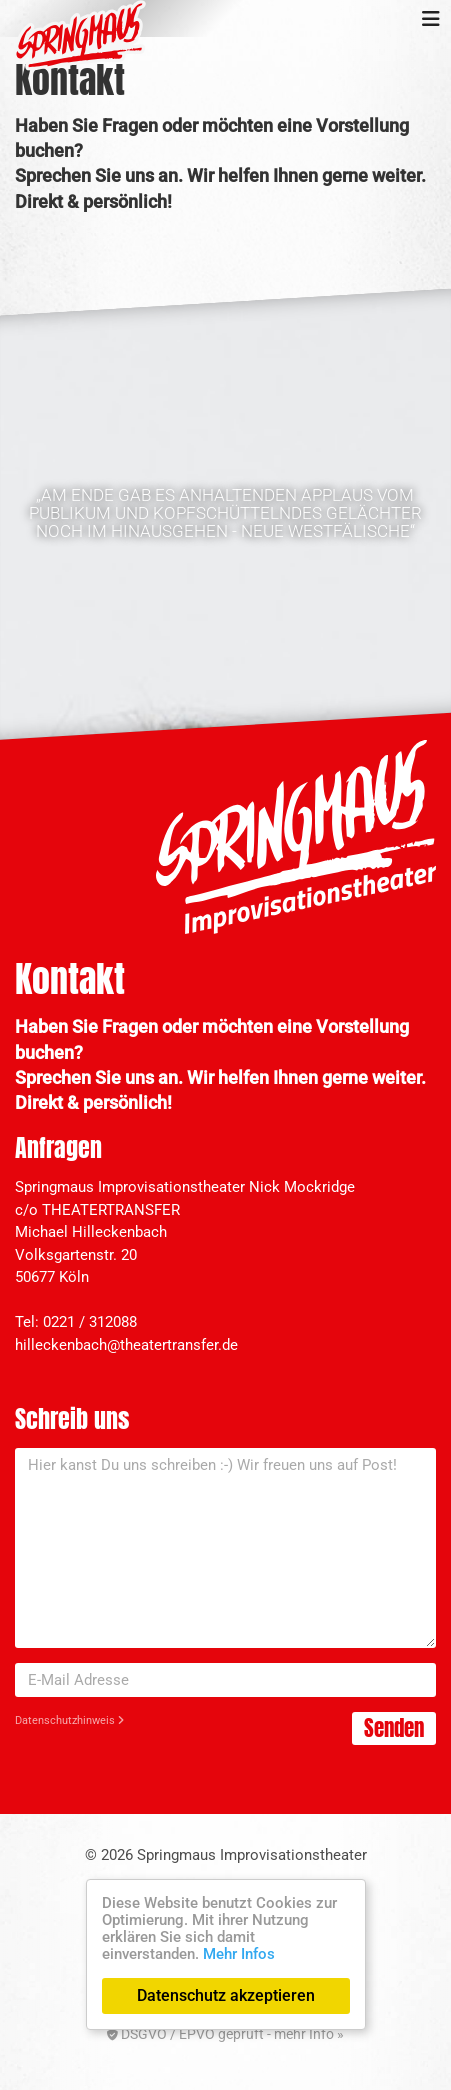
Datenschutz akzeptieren (226, 1995)
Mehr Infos (239, 1954)
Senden (394, 1728)
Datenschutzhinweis (69, 1720)
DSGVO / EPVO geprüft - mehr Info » (225, 2034)
